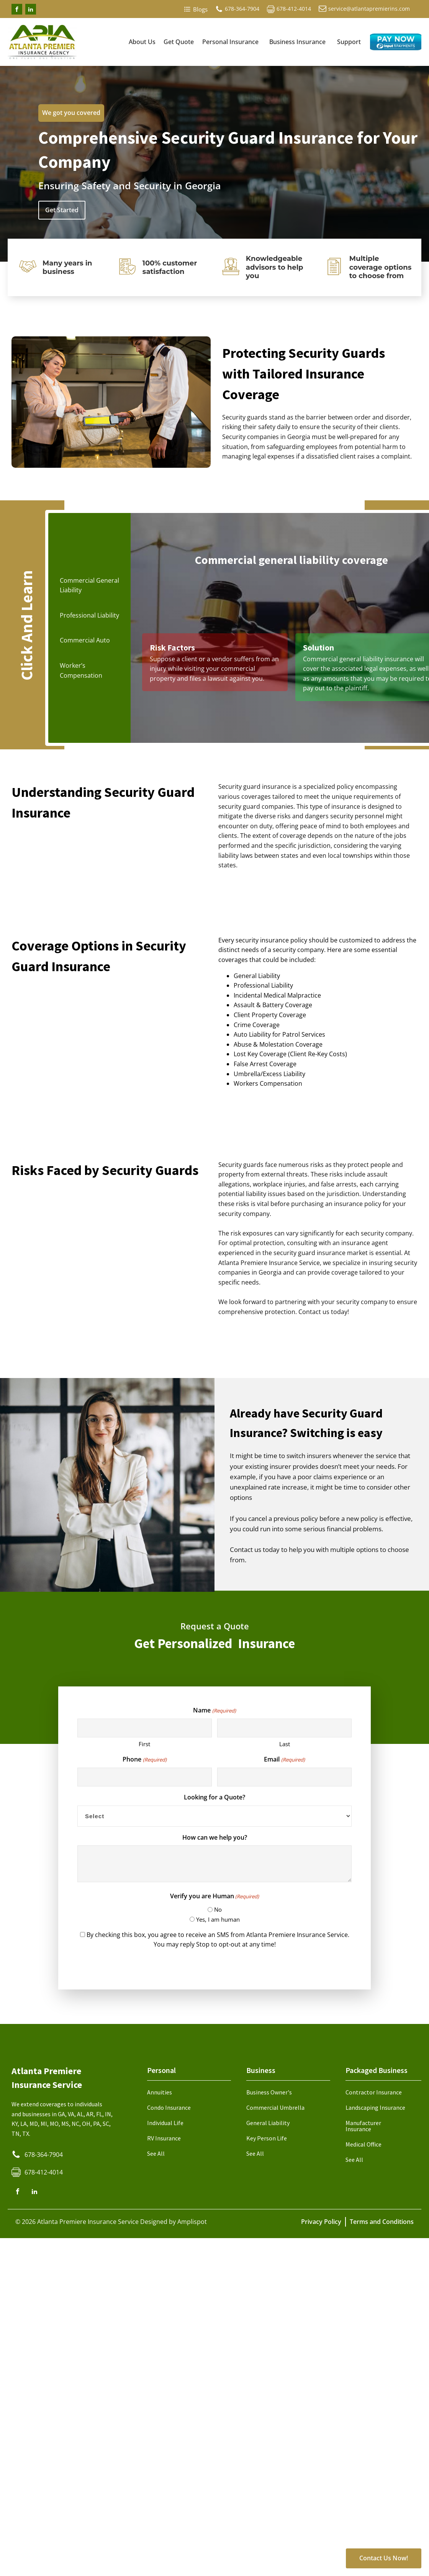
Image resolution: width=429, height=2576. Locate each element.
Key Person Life (266, 2138)
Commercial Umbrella (275, 2107)
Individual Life (165, 2123)
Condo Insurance (169, 2107)
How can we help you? (214, 1837)
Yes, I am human (218, 1919)
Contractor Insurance (373, 2092)
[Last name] (284, 1728)
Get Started (62, 210)
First (144, 1744)
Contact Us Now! (383, 2558)
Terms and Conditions (382, 2221)
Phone (144, 1759)
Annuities (159, 2092)
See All (156, 2153)
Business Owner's (269, 2092)
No (218, 1909)
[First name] (144, 1728)
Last (284, 1744)
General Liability (268, 2123)
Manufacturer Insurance (363, 2126)
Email (284, 1759)
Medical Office (363, 2144)
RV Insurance (164, 2138)
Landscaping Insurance (375, 2107)
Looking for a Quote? (214, 1797)
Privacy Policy (321, 2221)
